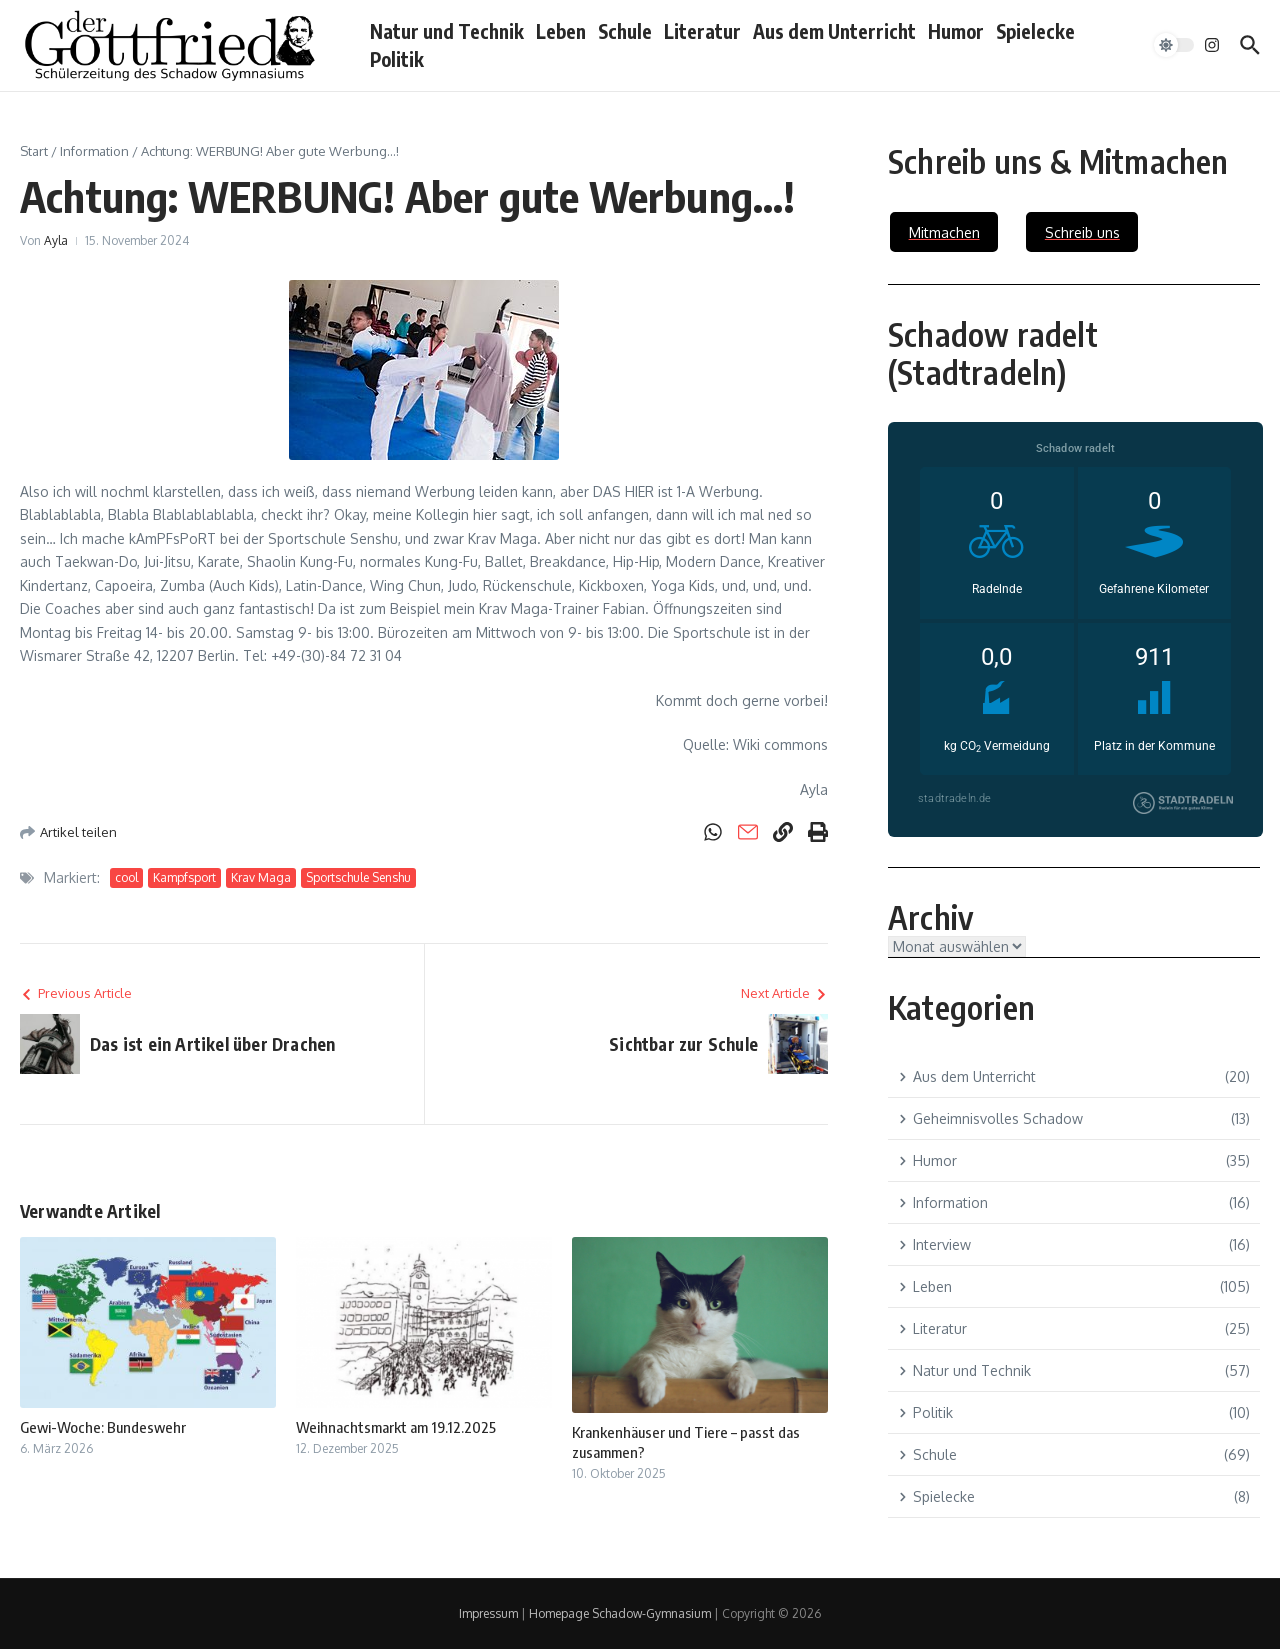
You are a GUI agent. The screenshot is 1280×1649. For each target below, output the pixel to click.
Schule (625, 31)
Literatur (702, 31)
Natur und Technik (447, 31)
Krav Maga (261, 877)
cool (126, 877)
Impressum (488, 1613)
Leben (561, 31)
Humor (956, 31)
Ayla (56, 240)
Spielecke (1035, 31)
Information (94, 151)
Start (34, 151)
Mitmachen (944, 232)
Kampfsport (184, 877)
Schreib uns (1082, 232)
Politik (397, 59)
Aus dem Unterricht (834, 31)
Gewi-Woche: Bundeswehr (103, 1427)
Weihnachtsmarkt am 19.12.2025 (396, 1427)
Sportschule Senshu (358, 877)
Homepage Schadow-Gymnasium (620, 1613)
